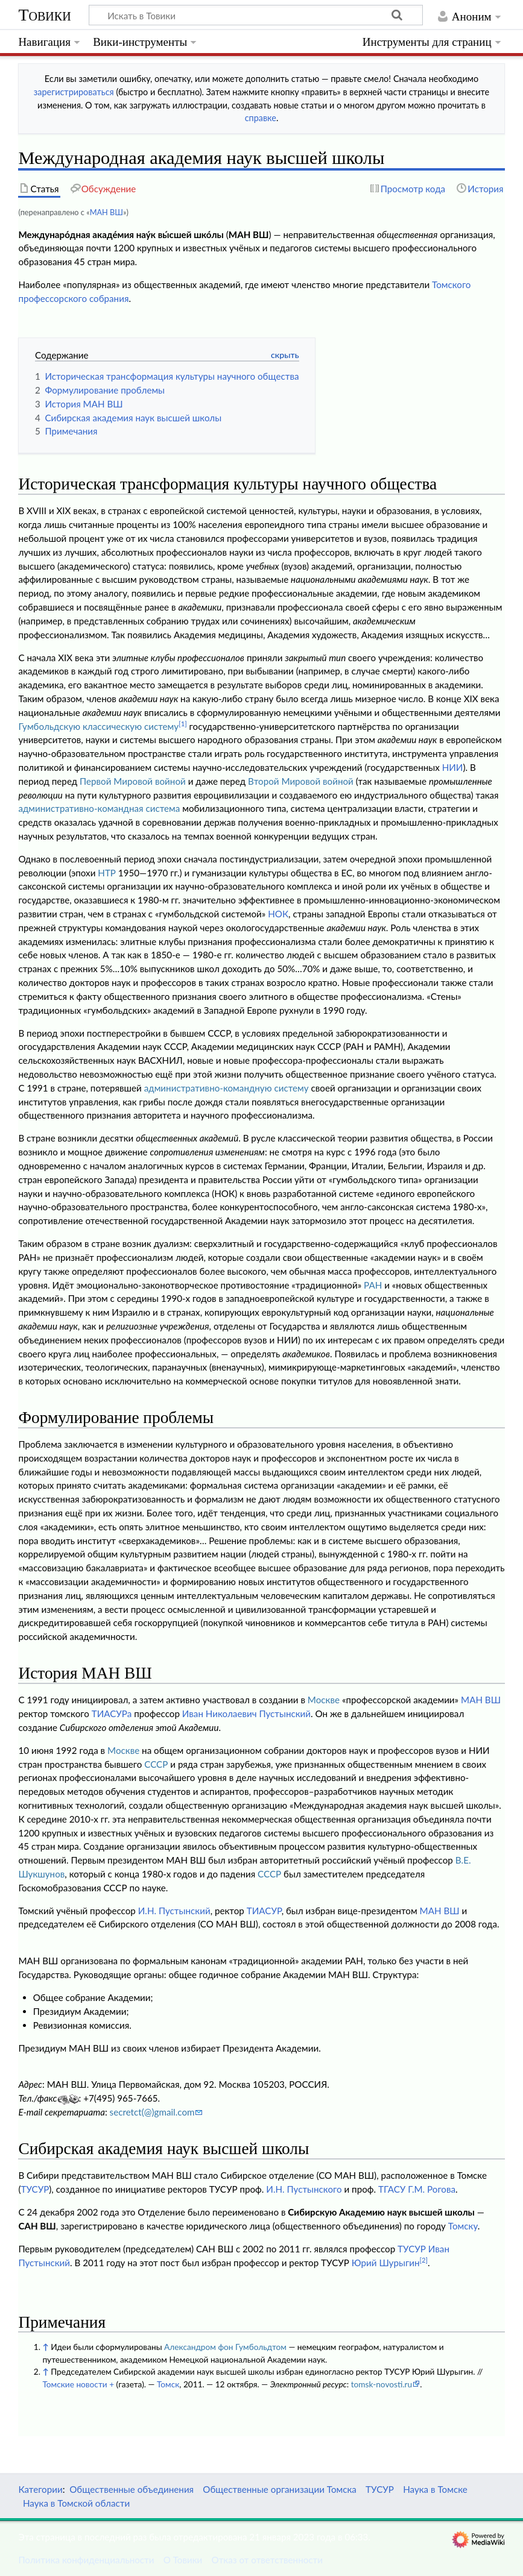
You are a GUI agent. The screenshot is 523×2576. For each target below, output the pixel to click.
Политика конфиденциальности (86, 2559)
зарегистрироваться (74, 92)
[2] (423, 2260)
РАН (373, 1285)
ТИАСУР (264, 1910)
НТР (107, 872)
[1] (183, 723)
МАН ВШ (106, 212)
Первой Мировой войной (133, 781)
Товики (44, 14)
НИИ (452, 767)
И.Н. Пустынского (303, 2189)
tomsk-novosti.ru (381, 2384)
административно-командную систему (226, 1087)
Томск (168, 2384)
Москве (324, 1699)
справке (260, 118)
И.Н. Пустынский (174, 1910)
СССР (156, 1764)
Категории (40, 2489)
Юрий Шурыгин (386, 2262)
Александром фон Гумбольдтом (225, 2347)
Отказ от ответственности (267, 2559)
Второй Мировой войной (300, 781)
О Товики (183, 2559)
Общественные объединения (131, 2489)
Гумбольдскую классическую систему (98, 726)
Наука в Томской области (76, 2503)
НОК (278, 913)
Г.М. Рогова (431, 2189)
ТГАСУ (391, 2189)
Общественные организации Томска (280, 2489)
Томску (463, 2225)
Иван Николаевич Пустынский (246, 1713)
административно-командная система (99, 808)
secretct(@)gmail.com (152, 2111)
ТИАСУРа (112, 1713)
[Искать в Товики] (255, 15)
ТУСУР (35, 2189)
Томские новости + (78, 2384)
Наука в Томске (435, 2489)
